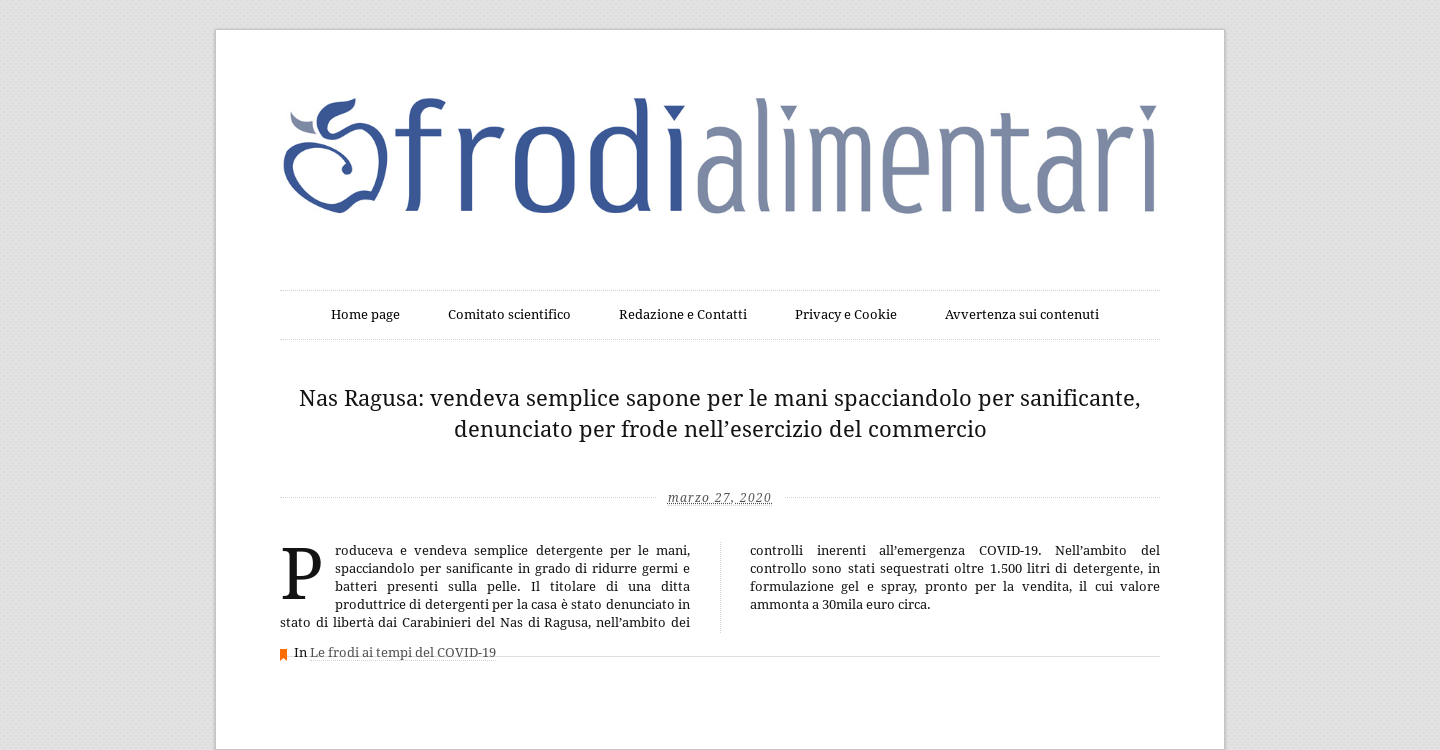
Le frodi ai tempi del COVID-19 (403, 652)
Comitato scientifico (509, 314)
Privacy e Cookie (846, 314)
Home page (365, 314)
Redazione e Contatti (683, 314)
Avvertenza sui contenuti (1022, 314)
